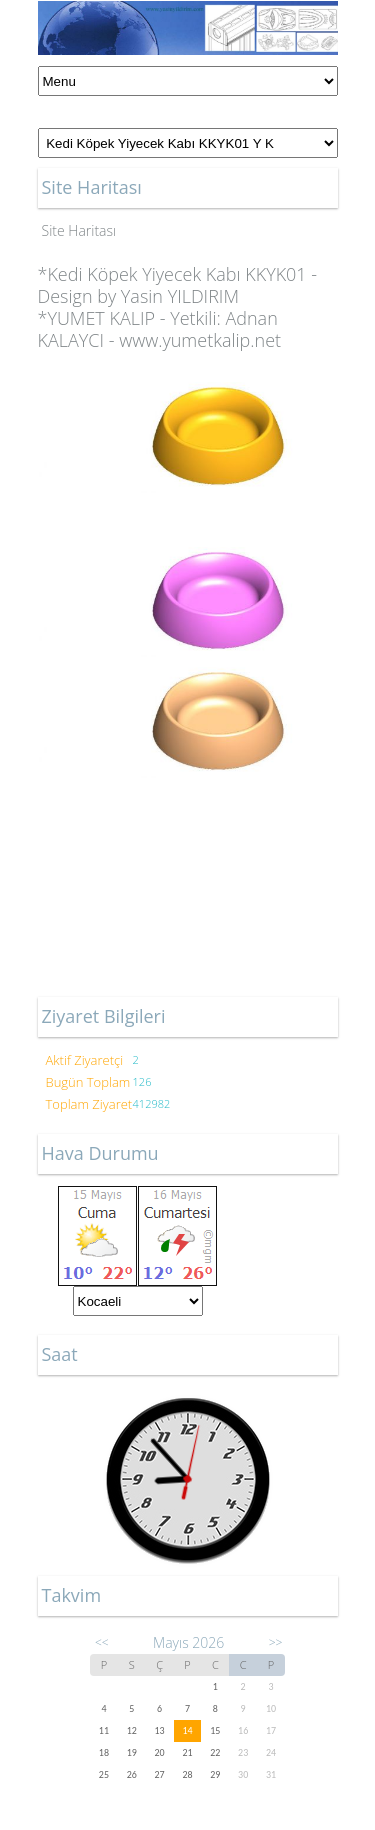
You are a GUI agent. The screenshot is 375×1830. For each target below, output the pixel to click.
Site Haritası (79, 230)
